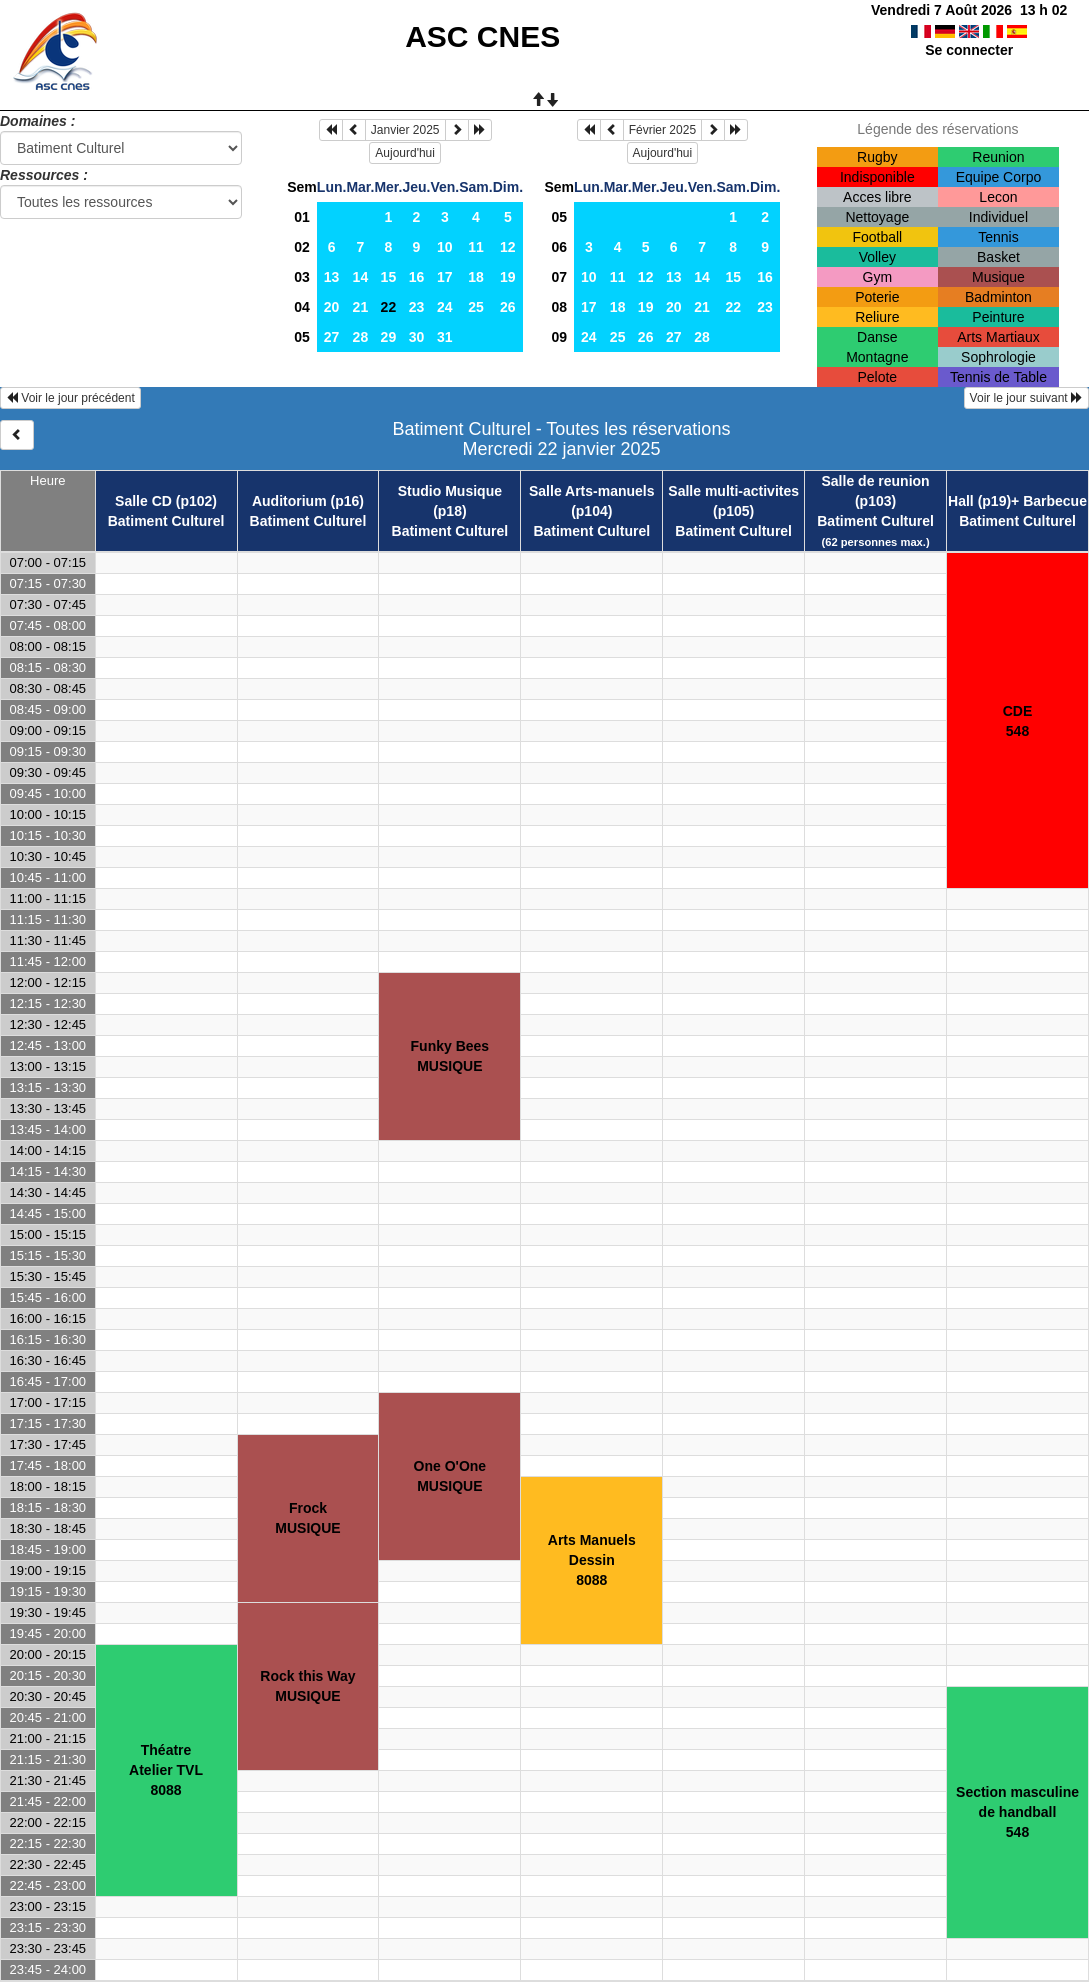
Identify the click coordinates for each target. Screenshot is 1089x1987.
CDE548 (1018, 721)
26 (508, 307)
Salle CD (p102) (166, 501)
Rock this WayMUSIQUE (307, 1686)
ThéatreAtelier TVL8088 (166, 1770)
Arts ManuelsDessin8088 (592, 1560)
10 (445, 247)
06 (560, 247)
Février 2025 (662, 130)
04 (302, 307)
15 (389, 277)
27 (332, 337)
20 (332, 307)
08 (560, 307)
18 (476, 277)
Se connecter (969, 50)
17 (445, 277)
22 (733, 307)
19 (508, 277)
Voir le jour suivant (1026, 398)
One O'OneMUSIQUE (450, 1476)
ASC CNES (482, 36)
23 (417, 307)
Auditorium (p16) (308, 501)
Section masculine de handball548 (1017, 1812)
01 (302, 217)
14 (361, 277)
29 (389, 337)
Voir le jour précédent (70, 398)
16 (417, 277)
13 (332, 277)
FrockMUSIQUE (307, 1518)
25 (476, 307)
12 (508, 247)
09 (560, 337)
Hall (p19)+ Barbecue (1017, 501)
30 (417, 337)
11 (476, 247)
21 (361, 307)
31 (445, 337)
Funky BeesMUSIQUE (450, 1056)
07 (560, 277)
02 (302, 247)
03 (302, 277)
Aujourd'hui (405, 153)
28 (361, 337)
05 (302, 337)
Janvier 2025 (405, 130)
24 (445, 307)
